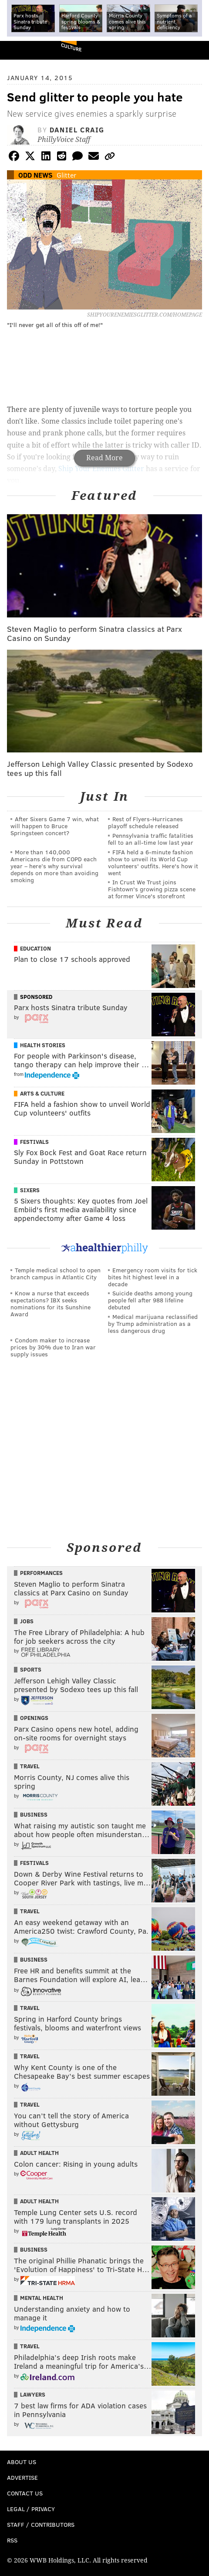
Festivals (34, 1142)
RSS (12, 2540)
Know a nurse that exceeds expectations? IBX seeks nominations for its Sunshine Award (50, 1303)
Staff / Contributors (40, 2524)
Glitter (66, 174)
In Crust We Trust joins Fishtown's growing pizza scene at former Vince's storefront (152, 889)
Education (35, 948)
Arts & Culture (42, 1093)
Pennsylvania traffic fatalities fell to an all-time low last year (150, 838)
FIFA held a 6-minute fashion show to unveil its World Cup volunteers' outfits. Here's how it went (153, 862)
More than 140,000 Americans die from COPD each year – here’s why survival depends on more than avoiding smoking (54, 866)
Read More (104, 458)
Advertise (22, 2477)
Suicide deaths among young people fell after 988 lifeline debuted (150, 1300)
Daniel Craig (77, 129)
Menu (195, 50)
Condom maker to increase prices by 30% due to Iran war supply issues (53, 1347)
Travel (30, 1766)
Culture (71, 47)
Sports (30, 1669)
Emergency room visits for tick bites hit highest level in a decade (152, 1277)
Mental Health (41, 2298)
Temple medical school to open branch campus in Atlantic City (55, 1273)
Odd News (35, 174)
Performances (41, 1573)
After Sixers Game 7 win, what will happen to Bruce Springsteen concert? (54, 826)
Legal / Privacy (31, 2509)
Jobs (27, 1621)
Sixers (30, 1190)
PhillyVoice (21, 50)
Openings (34, 1718)
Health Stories (42, 1045)
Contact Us (25, 2493)
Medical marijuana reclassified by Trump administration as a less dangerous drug (153, 1323)
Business (33, 1814)
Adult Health (39, 2153)
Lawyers (32, 2394)
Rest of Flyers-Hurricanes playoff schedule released (145, 822)
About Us (21, 2462)
